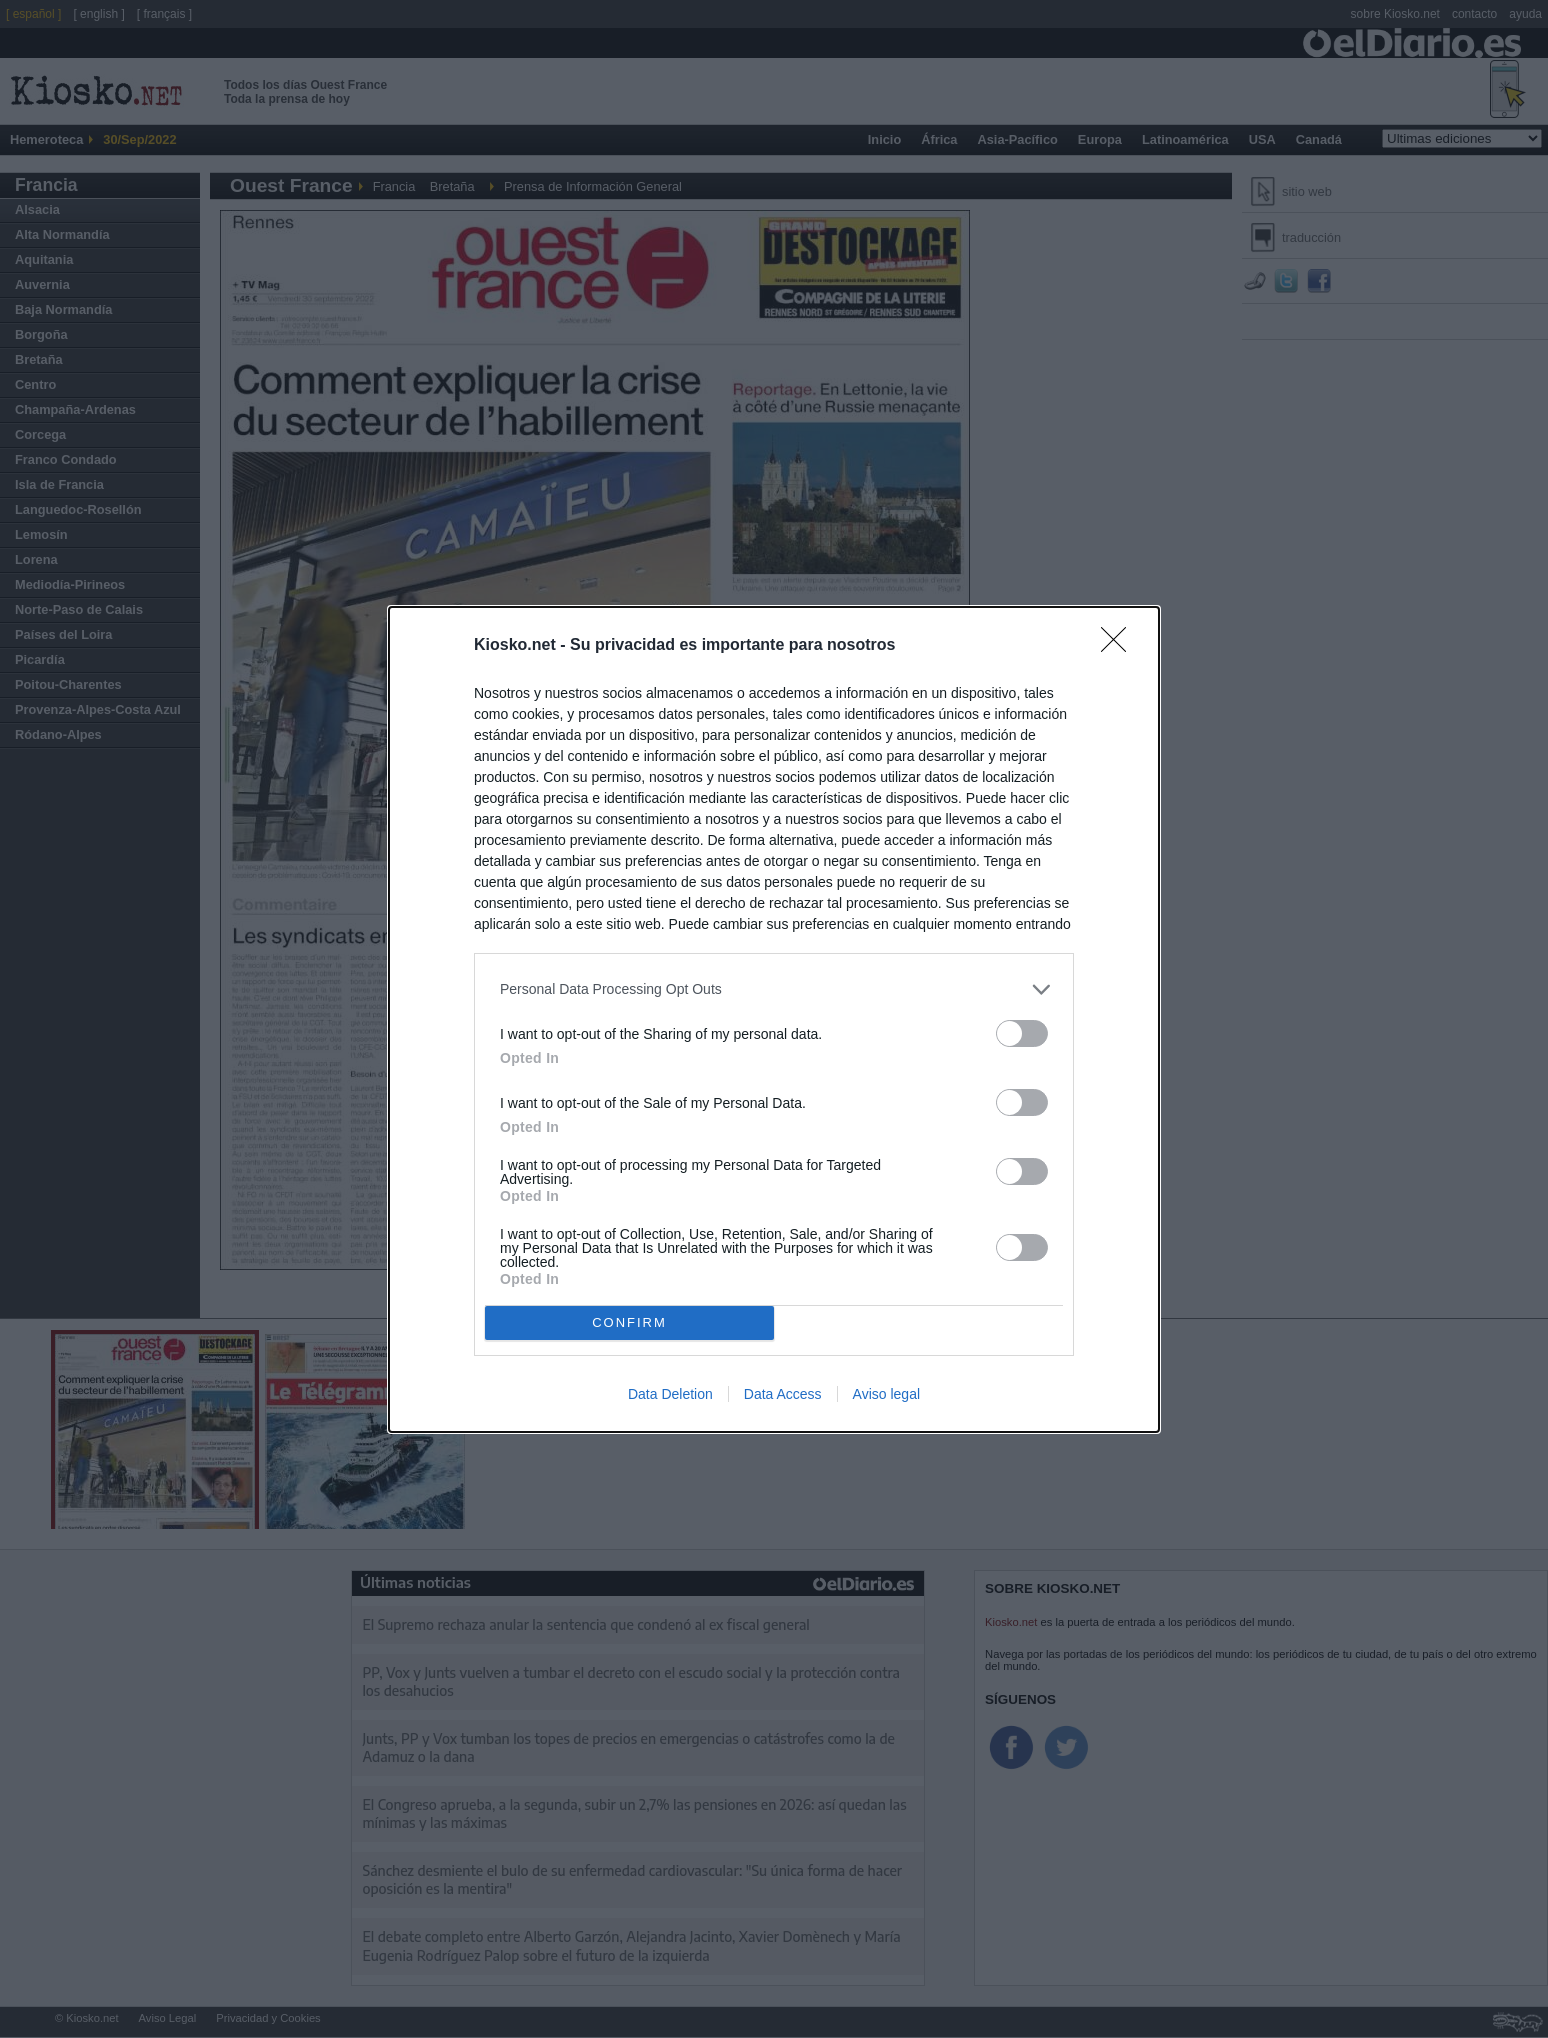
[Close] (1120, 646)
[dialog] (774, 1019)
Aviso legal (886, 1394)
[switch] (1022, 1033)
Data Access (783, 1394)
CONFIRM (629, 1321)
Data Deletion (670, 1394)
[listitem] (774, 989)
